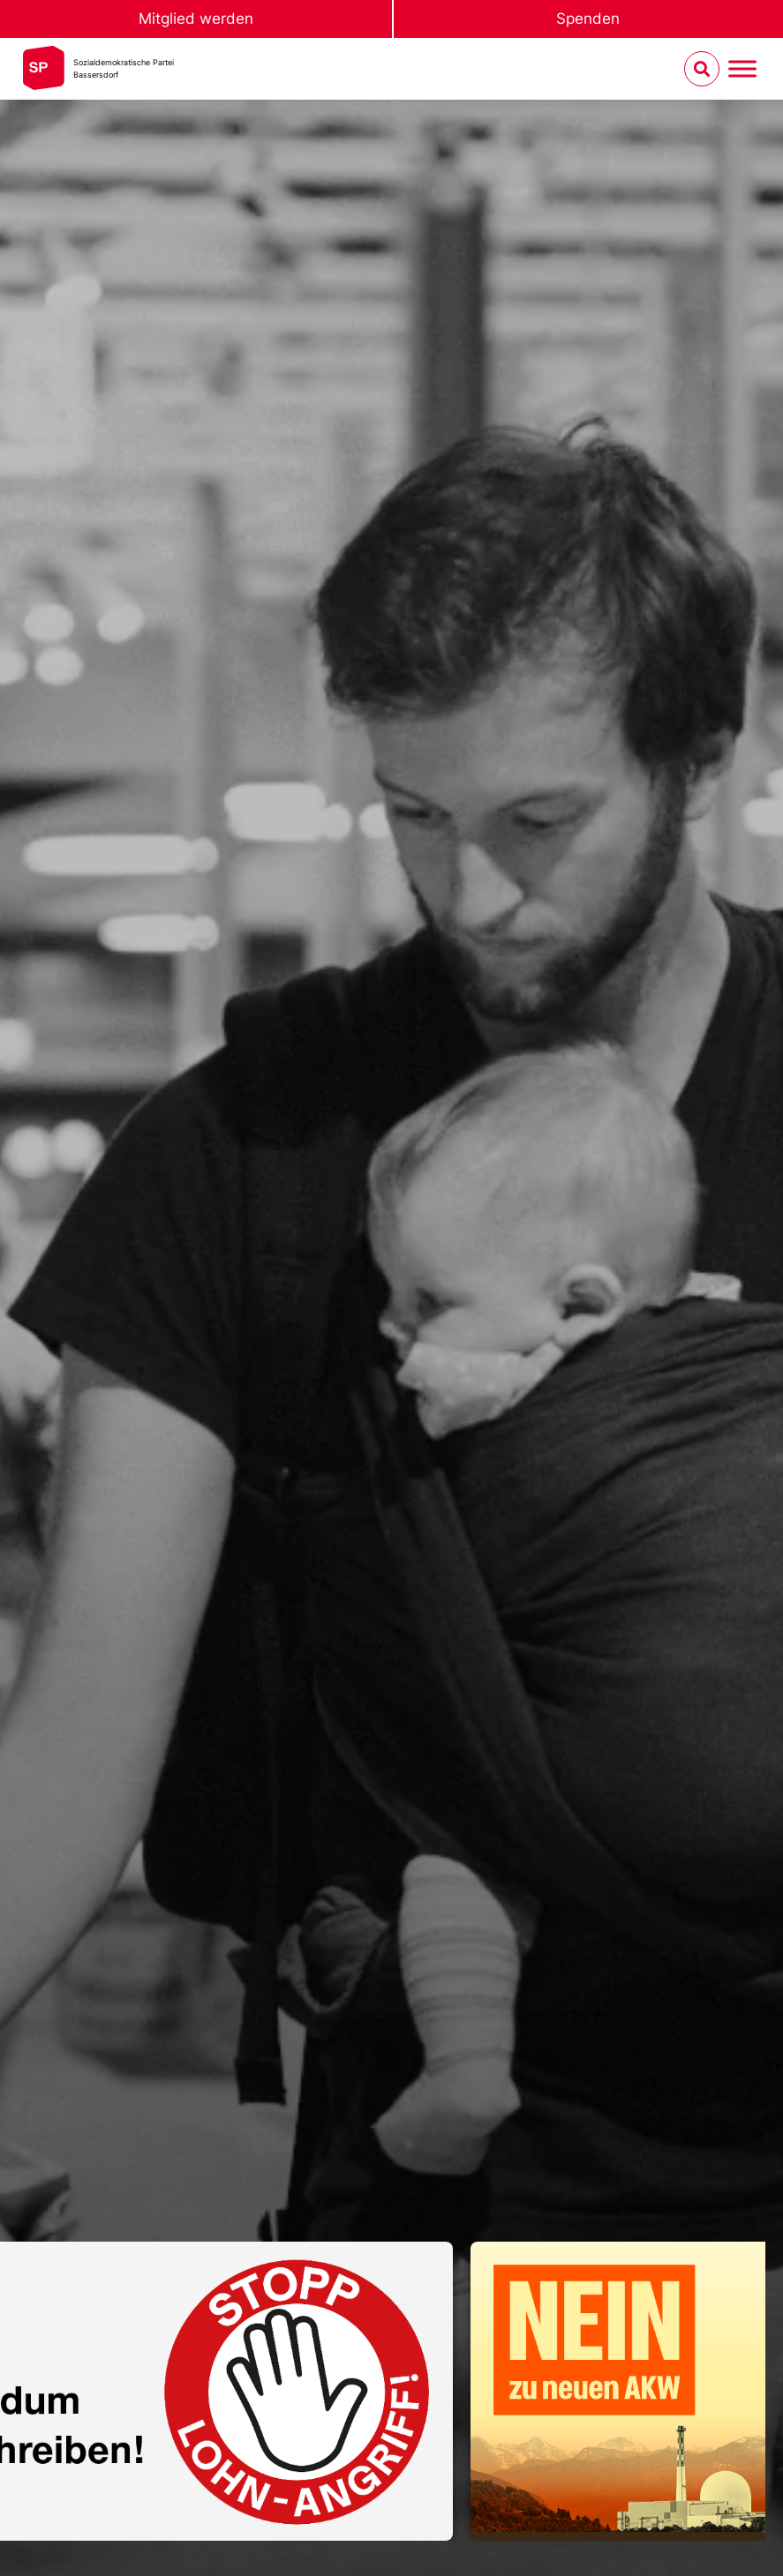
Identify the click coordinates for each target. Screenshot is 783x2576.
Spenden (588, 18)
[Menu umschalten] (742, 69)
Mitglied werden (196, 18)
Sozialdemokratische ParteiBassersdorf (123, 68)
